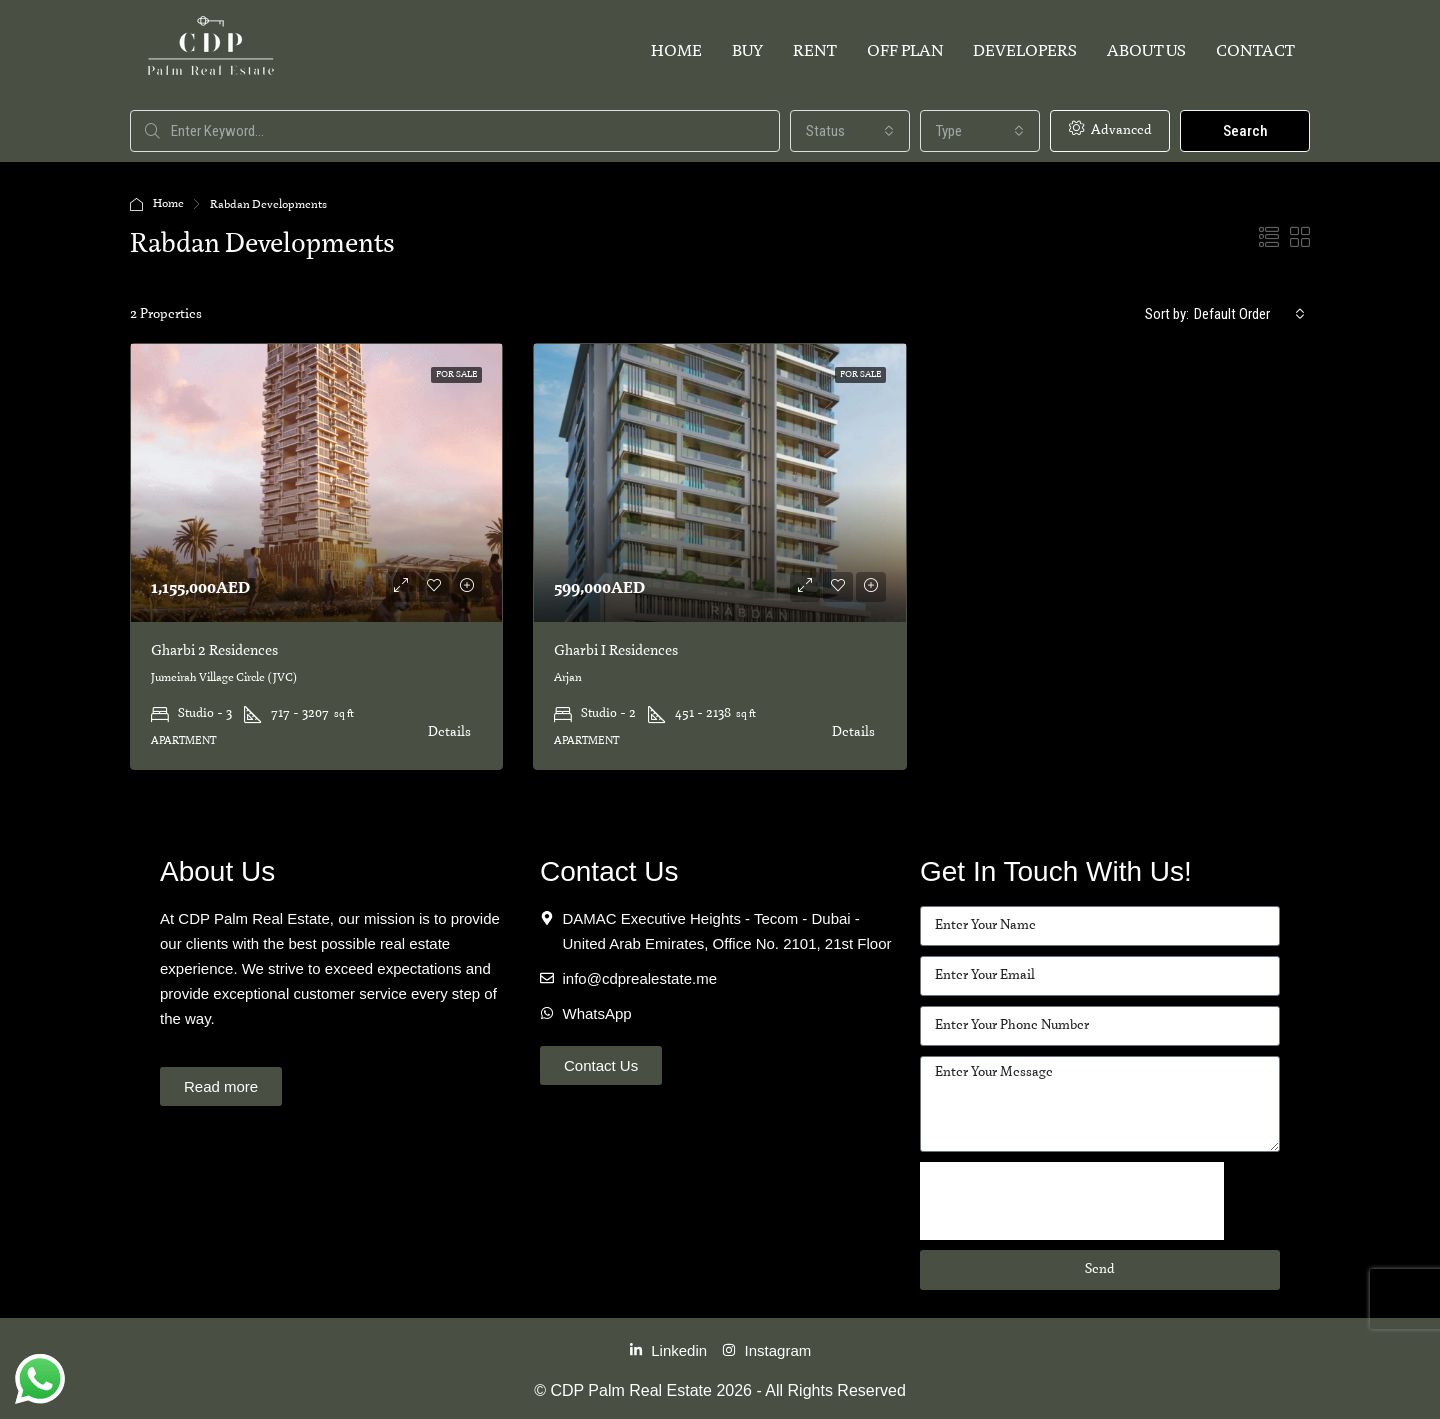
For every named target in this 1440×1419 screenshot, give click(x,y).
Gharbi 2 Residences (214, 651)
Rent (815, 52)
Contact (1255, 52)
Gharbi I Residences (616, 651)
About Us (1146, 52)
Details (449, 732)
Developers (1025, 52)
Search (1245, 131)
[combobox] (850, 131)
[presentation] (1072, 1201)
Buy (747, 52)
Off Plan (905, 52)
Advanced (1110, 129)
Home (676, 52)
